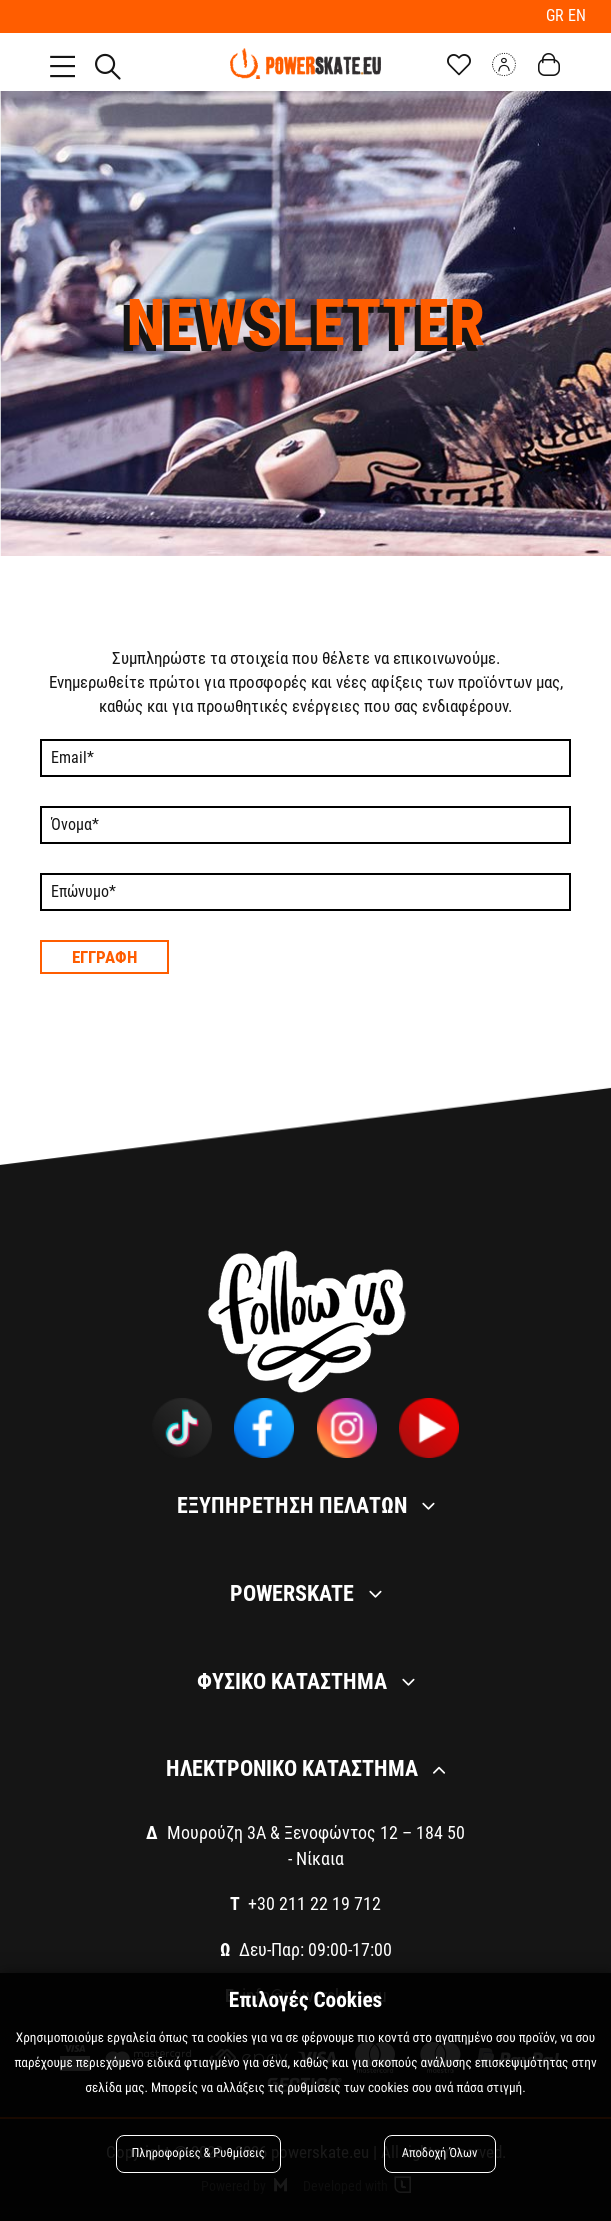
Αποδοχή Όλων (440, 2153)
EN (577, 15)
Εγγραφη (104, 957)
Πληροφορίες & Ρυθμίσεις (198, 2153)
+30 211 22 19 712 (314, 1903)
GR (557, 15)
